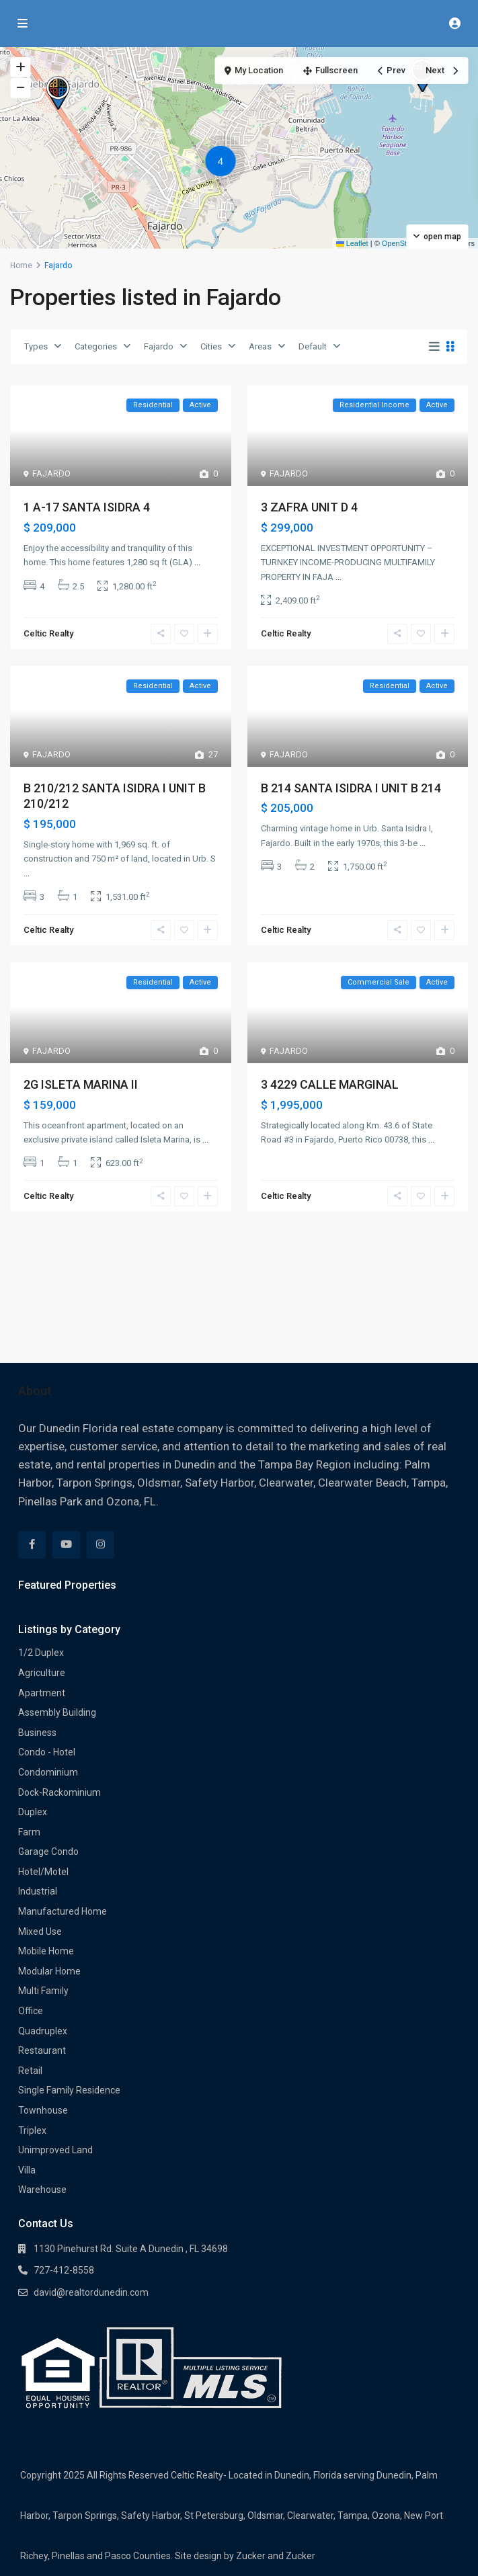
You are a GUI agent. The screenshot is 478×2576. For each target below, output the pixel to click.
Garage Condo (48, 1851)
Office (30, 2010)
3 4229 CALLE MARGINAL (330, 1084)
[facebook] (32, 1545)
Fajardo (158, 346)
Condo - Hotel (46, 1752)
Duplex (32, 1811)
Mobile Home (46, 1951)
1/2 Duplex (41, 1652)
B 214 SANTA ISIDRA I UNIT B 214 (351, 788)
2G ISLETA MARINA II (81, 1084)
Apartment (41, 1693)
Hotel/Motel (43, 1871)
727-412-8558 (64, 2270)
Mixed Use (40, 1931)
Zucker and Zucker (275, 2555)
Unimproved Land (55, 2150)
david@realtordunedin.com (91, 2292)
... (197, 562)
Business (37, 1732)
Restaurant (42, 2050)
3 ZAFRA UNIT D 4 (309, 507)
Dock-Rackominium (59, 1792)
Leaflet (352, 243)
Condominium (48, 1772)
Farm (29, 1832)
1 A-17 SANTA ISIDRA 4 (87, 507)
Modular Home (49, 1971)
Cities (211, 346)
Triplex (32, 2130)
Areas (260, 346)
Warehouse (42, 2189)
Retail (30, 2070)
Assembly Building (57, 1712)
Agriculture (41, 1672)
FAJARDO (51, 473)
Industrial (37, 1891)
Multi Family (43, 1990)
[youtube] (66, 1545)
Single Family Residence (69, 2090)
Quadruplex (42, 2031)
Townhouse (43, 2110)
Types (36, 346)
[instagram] (100, 1545)
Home (21, 265)
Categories (96, 346)
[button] (58, 93)
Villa (27, 2170)
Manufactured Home (62, 1911)
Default (312, 346)
